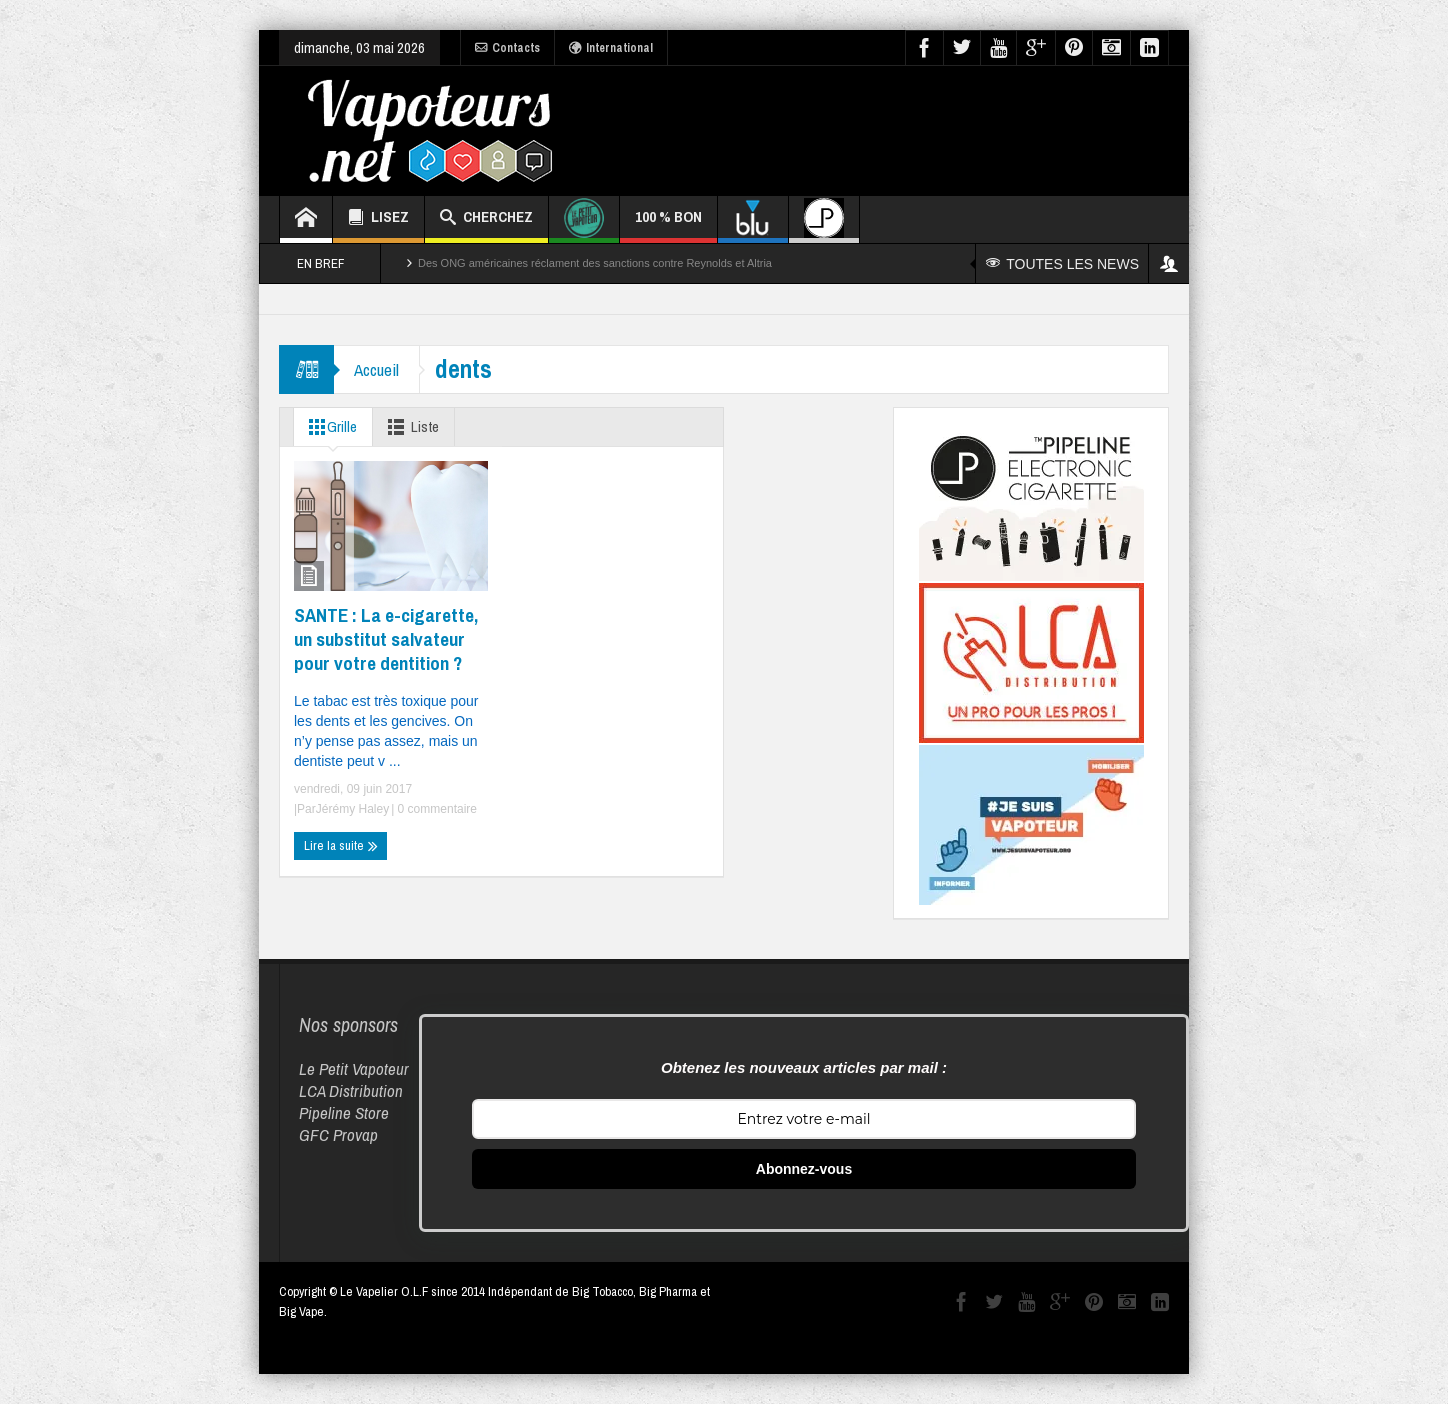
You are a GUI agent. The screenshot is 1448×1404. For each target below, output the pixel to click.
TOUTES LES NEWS (1062, 264)
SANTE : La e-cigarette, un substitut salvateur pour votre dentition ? (386, 639)
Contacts (507, 48)
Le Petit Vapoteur (354, 1068)
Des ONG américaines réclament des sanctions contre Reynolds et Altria (595, 263)
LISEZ (378, 219)
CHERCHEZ (486, 219)
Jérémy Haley (352, 809)
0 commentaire (435, 809)
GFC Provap (338, 1134)
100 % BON (668, 224)
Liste (409, 427)
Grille (329, 427)
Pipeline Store (344, 1112)
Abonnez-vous (804, 1169)
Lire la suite (341, 846)
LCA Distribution (351, 1090)
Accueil (376, 369)
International (611, 48)
